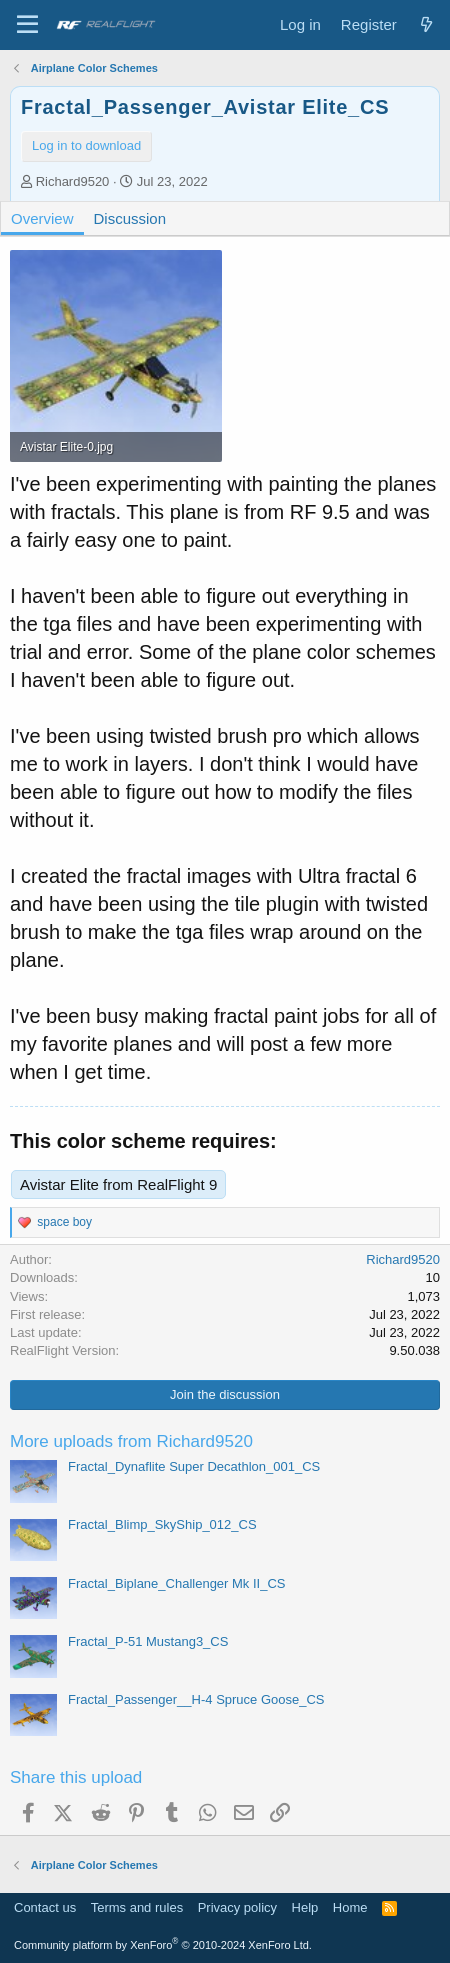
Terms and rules (137, 1907)
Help (305, 1907)
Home (350, 1907)
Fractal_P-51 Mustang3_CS (148, 1641)
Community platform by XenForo (163, 1945)
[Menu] (27, 25)
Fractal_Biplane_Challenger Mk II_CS (177, 1583)
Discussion (130, 218)
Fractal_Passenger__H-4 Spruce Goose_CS (196, 1699)
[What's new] (426, 24)
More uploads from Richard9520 (131, 1441)
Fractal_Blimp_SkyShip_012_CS (162, 1524)
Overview (42, 218)
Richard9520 (73, 181)
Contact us (45, 1907)
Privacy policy (237, 1907)
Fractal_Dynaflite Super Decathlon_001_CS (194, 1466)
